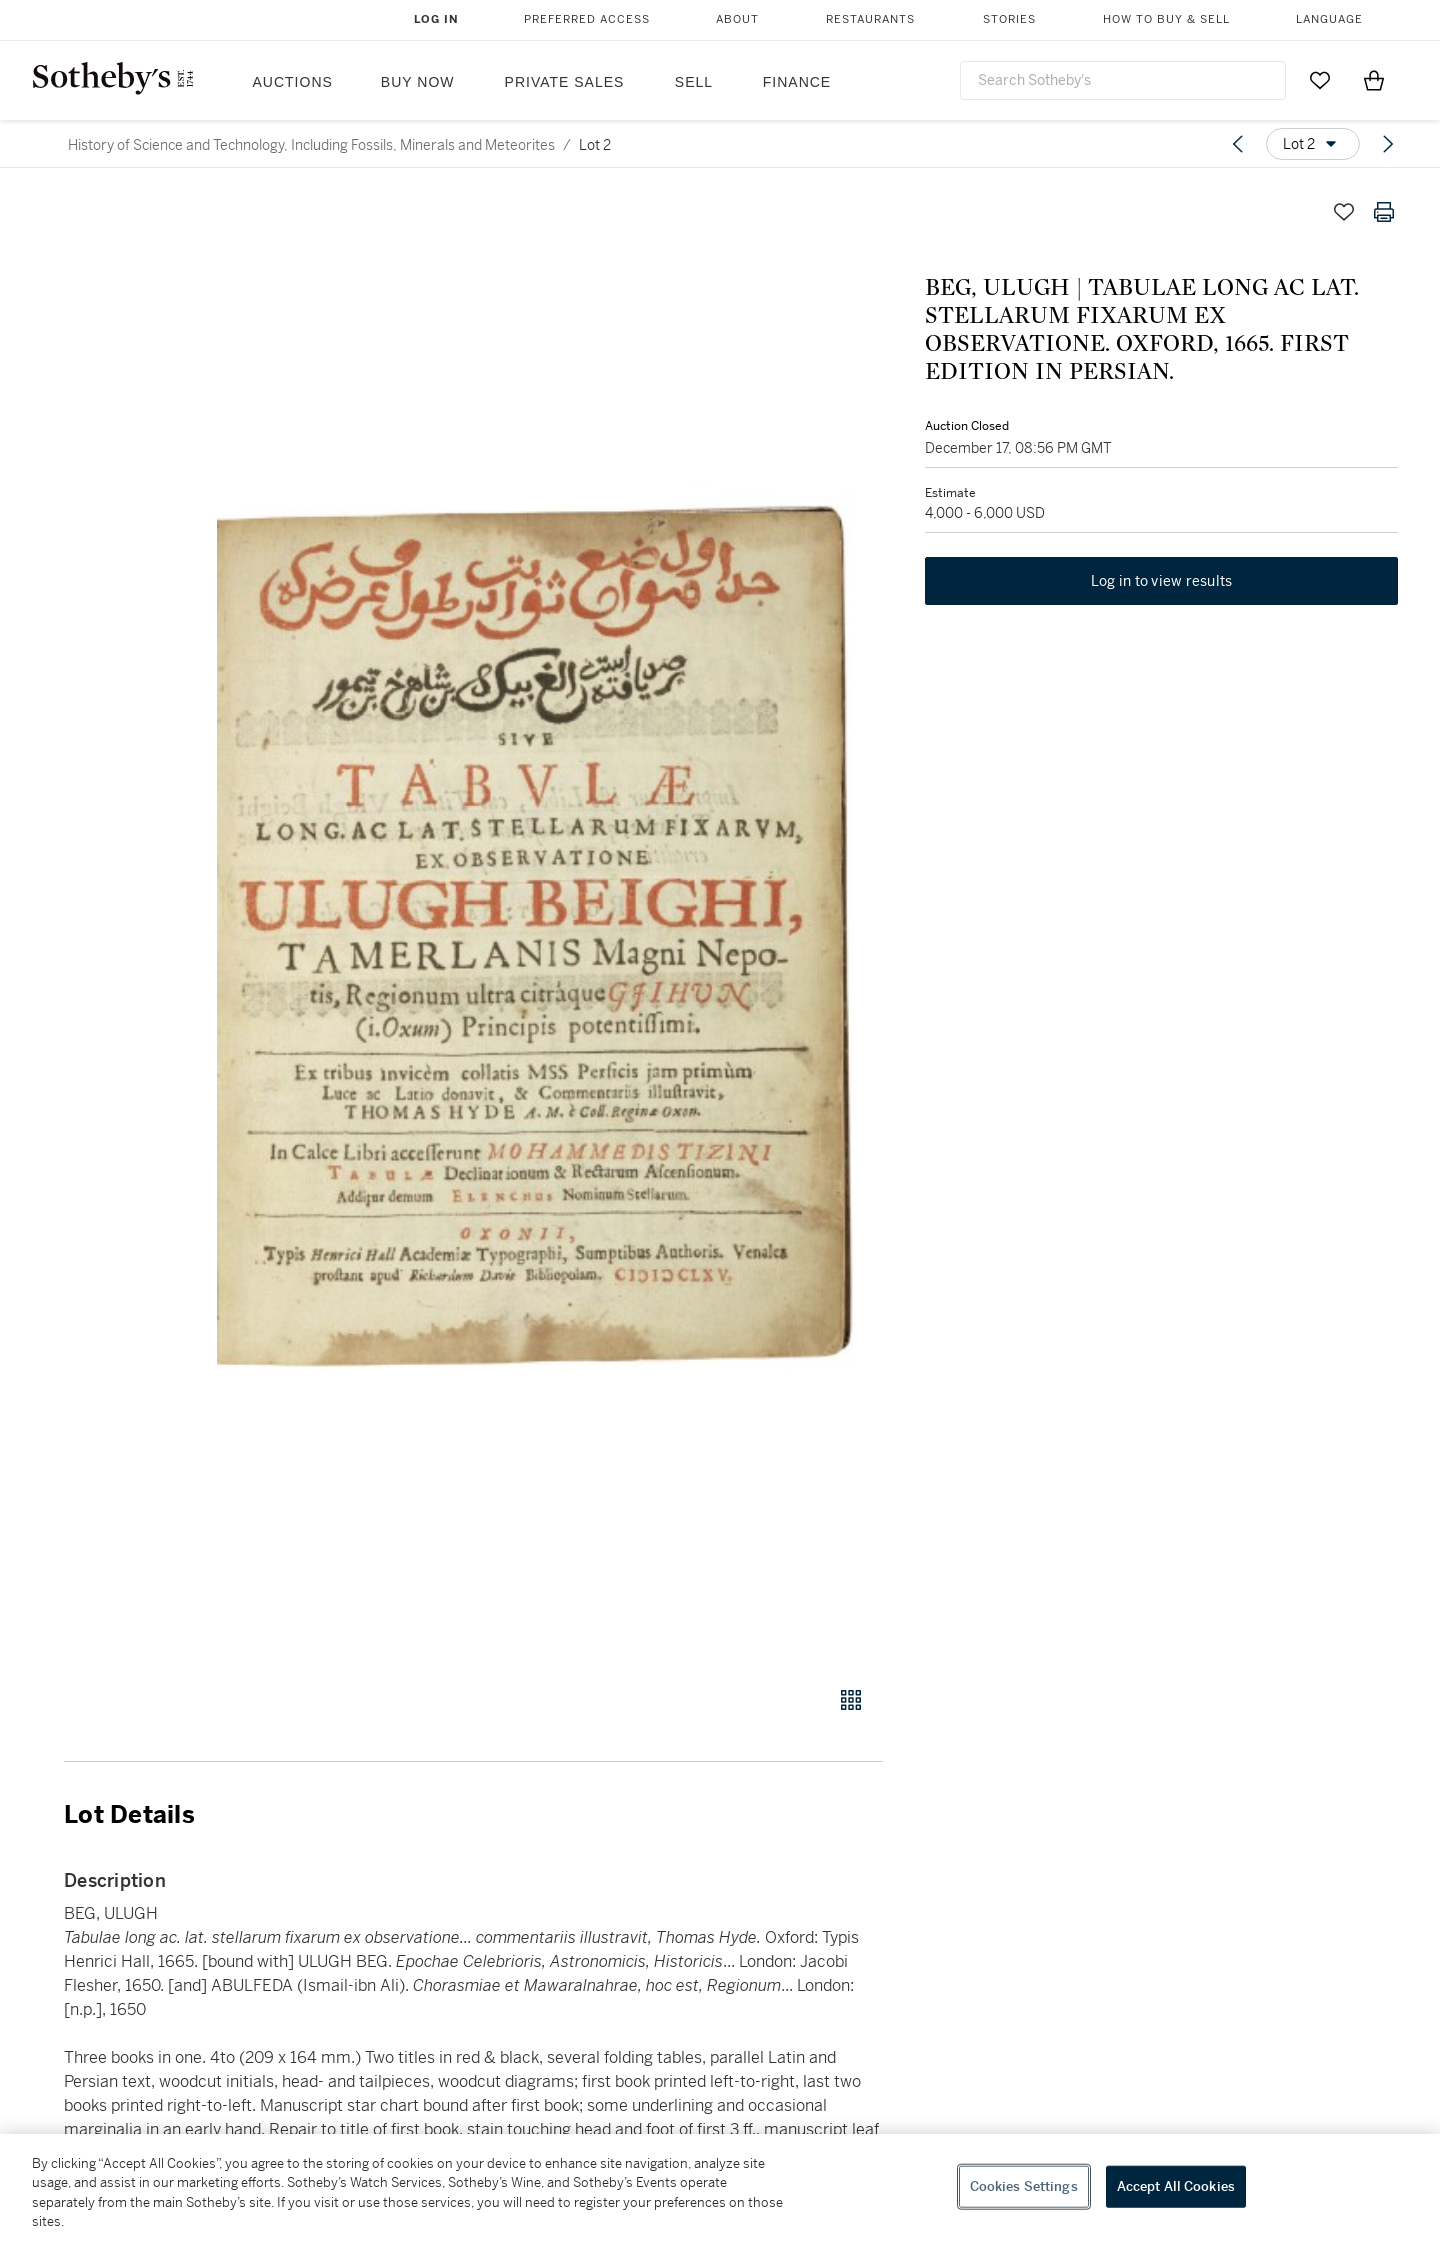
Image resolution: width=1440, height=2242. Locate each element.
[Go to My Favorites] (1320, 80)
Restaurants (870, 19)
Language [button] (1329, 19)
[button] (550, 928)
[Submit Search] (1263, 80)
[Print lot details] (1384, 212)
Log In (436, 19)
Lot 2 (595, 145)
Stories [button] (1009, 19)
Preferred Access (587, 19)
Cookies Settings (1024, 2186)
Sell (694, 82)
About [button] (737, 19)
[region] (720, 2188)
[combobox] (1123, 80)
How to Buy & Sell (1166, 19)
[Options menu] (1313, 144)
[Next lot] (1388, 144)
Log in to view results (1162, 584)
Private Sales (565, 82)
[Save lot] (1344, 212)
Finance (797, 82)
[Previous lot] (1238, 144)
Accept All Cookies (1176, 2186)
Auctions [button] (293, 82)
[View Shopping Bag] (1374, 80)
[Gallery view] (851, 1700)
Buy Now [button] (418, 82)
